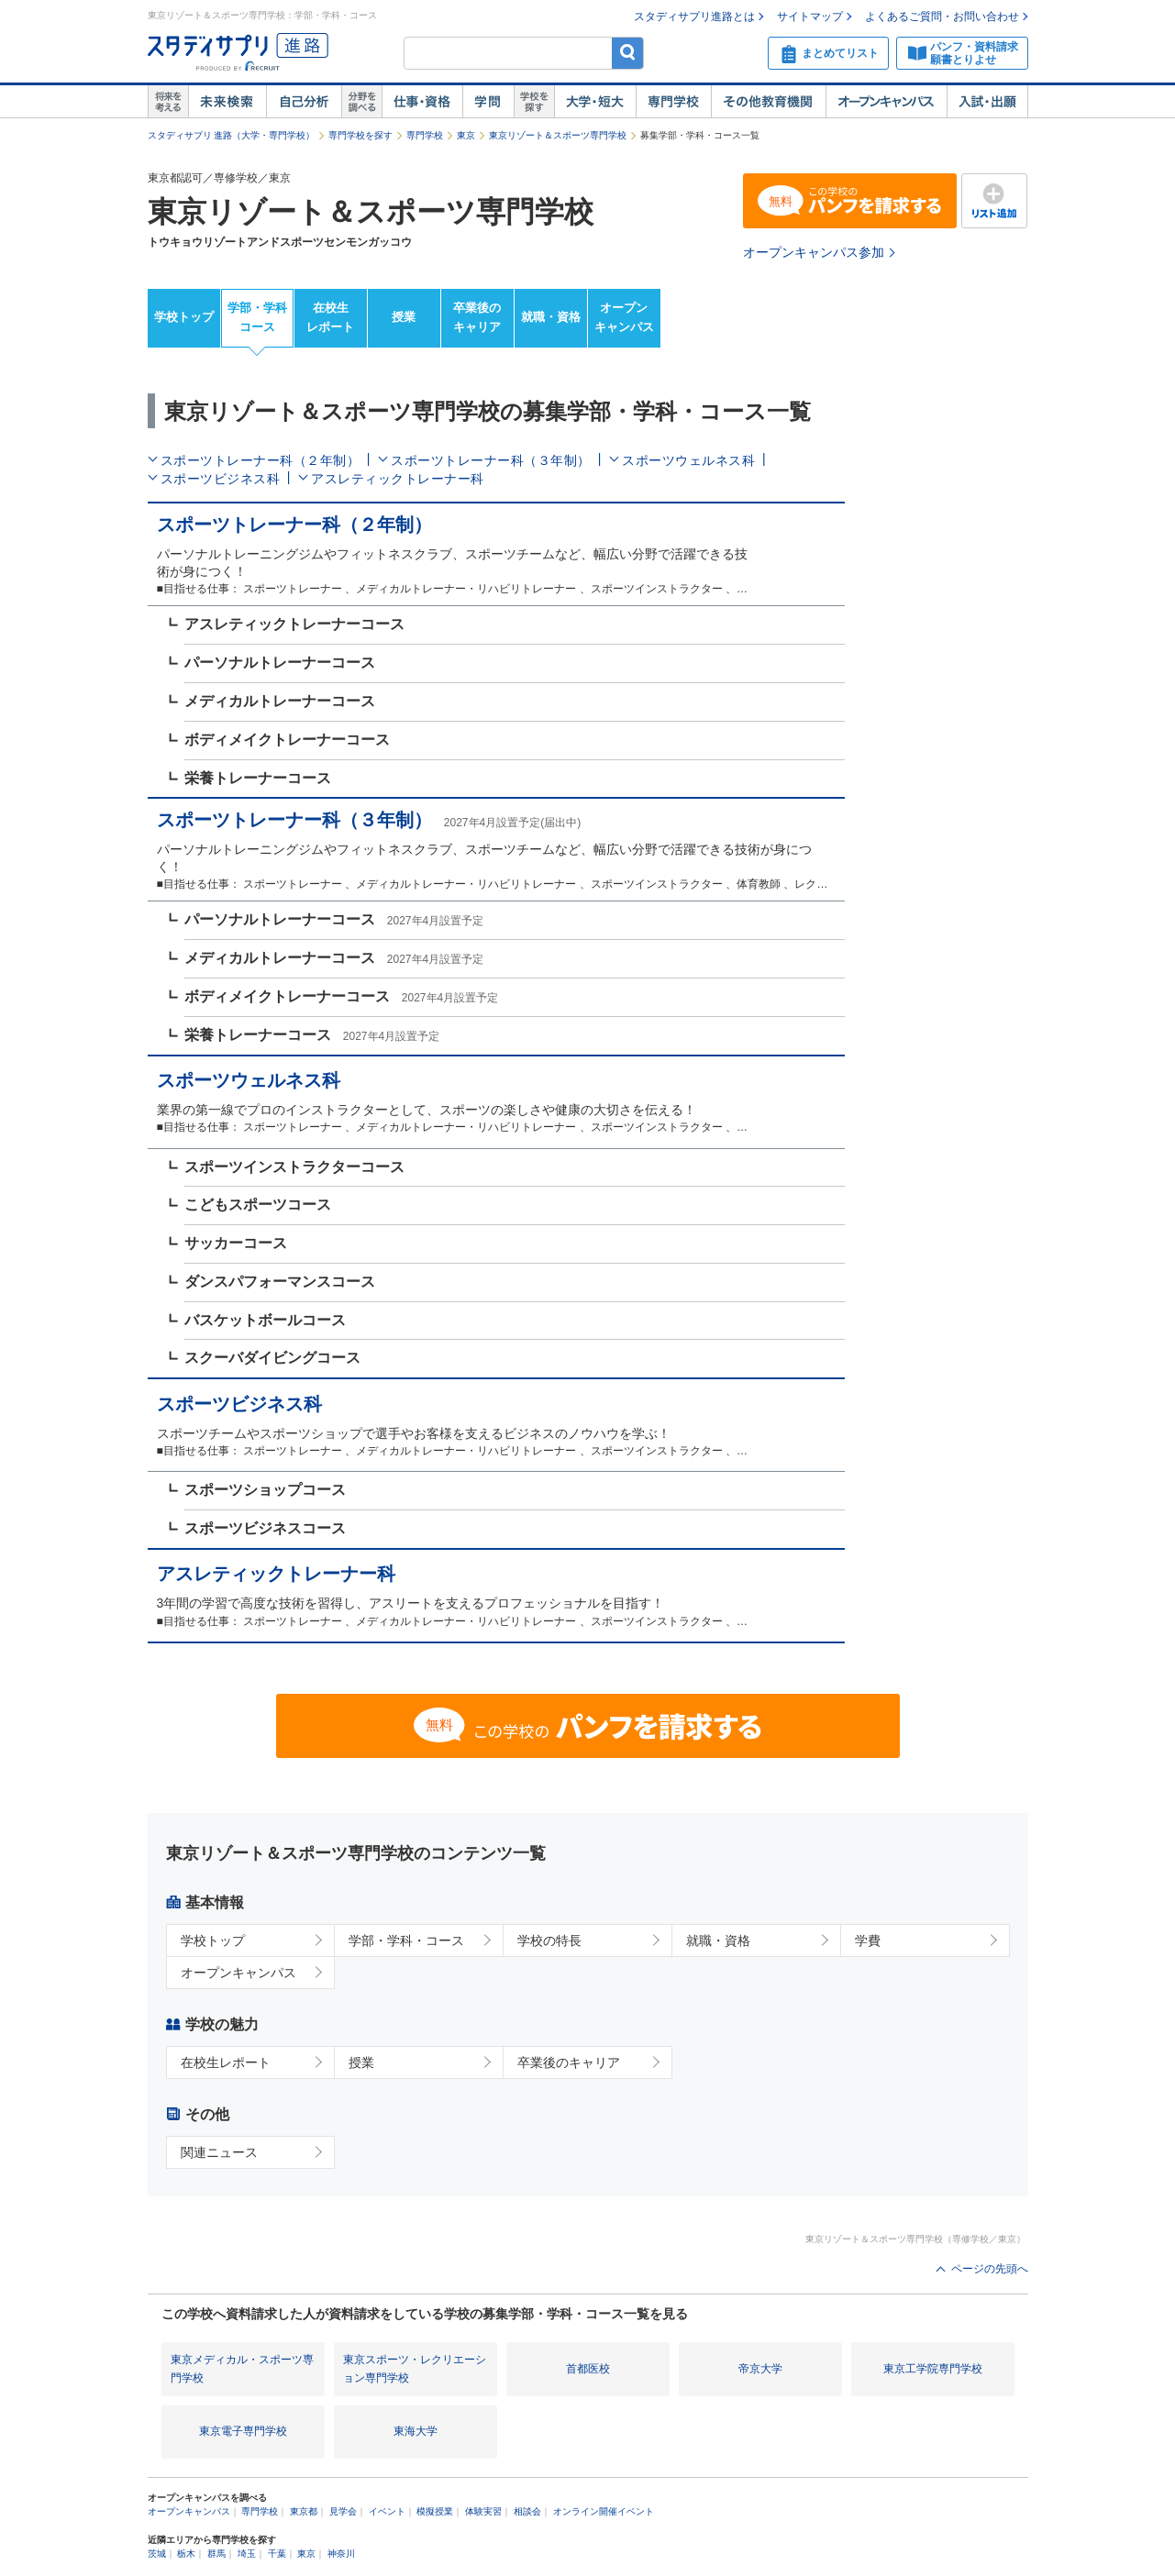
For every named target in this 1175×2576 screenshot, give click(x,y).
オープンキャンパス (886, 101)
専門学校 (673, 101)
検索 (628, 53)
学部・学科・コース (406, 1940)
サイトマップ (810, 16)
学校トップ (184, 317)
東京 (466, 135)
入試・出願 (987, 101)
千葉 (277, 2553)
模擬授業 (434, 2511)
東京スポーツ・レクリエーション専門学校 (414, 2368)
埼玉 (247, 2553)
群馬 (216, 2553)
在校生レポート (330, 317)
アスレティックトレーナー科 (397, 478)
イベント (387, 2511)
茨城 (157, 2553)
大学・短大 (595, 101)
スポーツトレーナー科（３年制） (491, 460)
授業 (404, 317)
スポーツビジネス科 (221, 478)
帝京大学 (760, 2368)
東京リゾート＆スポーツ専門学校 (557, 135)
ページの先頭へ (989, 2268)
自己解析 (303, 101)
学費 (868, 1940)
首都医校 (588, 2368)
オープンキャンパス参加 (813, 252)
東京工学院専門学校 (932, 2368)
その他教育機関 (768, 101)
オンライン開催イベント (603, 2511)
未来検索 (227, 101)
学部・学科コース (257, 317)
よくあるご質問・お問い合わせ (942, 16)
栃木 (186, 2553)
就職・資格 (551, 317)
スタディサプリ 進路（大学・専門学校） (232, 135)
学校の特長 (549, 1940)
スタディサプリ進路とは (694, 16)
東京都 (303, 2511)
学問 (488, 101)
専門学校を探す (360, 135)
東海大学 (416, 2431)
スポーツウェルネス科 (688, 460)
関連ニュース (219, 2152)
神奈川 (341, 2553)
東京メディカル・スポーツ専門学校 (242, 2368)
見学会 (343, 2511)
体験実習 (483, 2511)
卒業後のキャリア (477, 317)
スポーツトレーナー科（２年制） (260, 460)
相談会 (527, 2511)
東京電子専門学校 (243, 2431)
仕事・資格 (422, 101)
